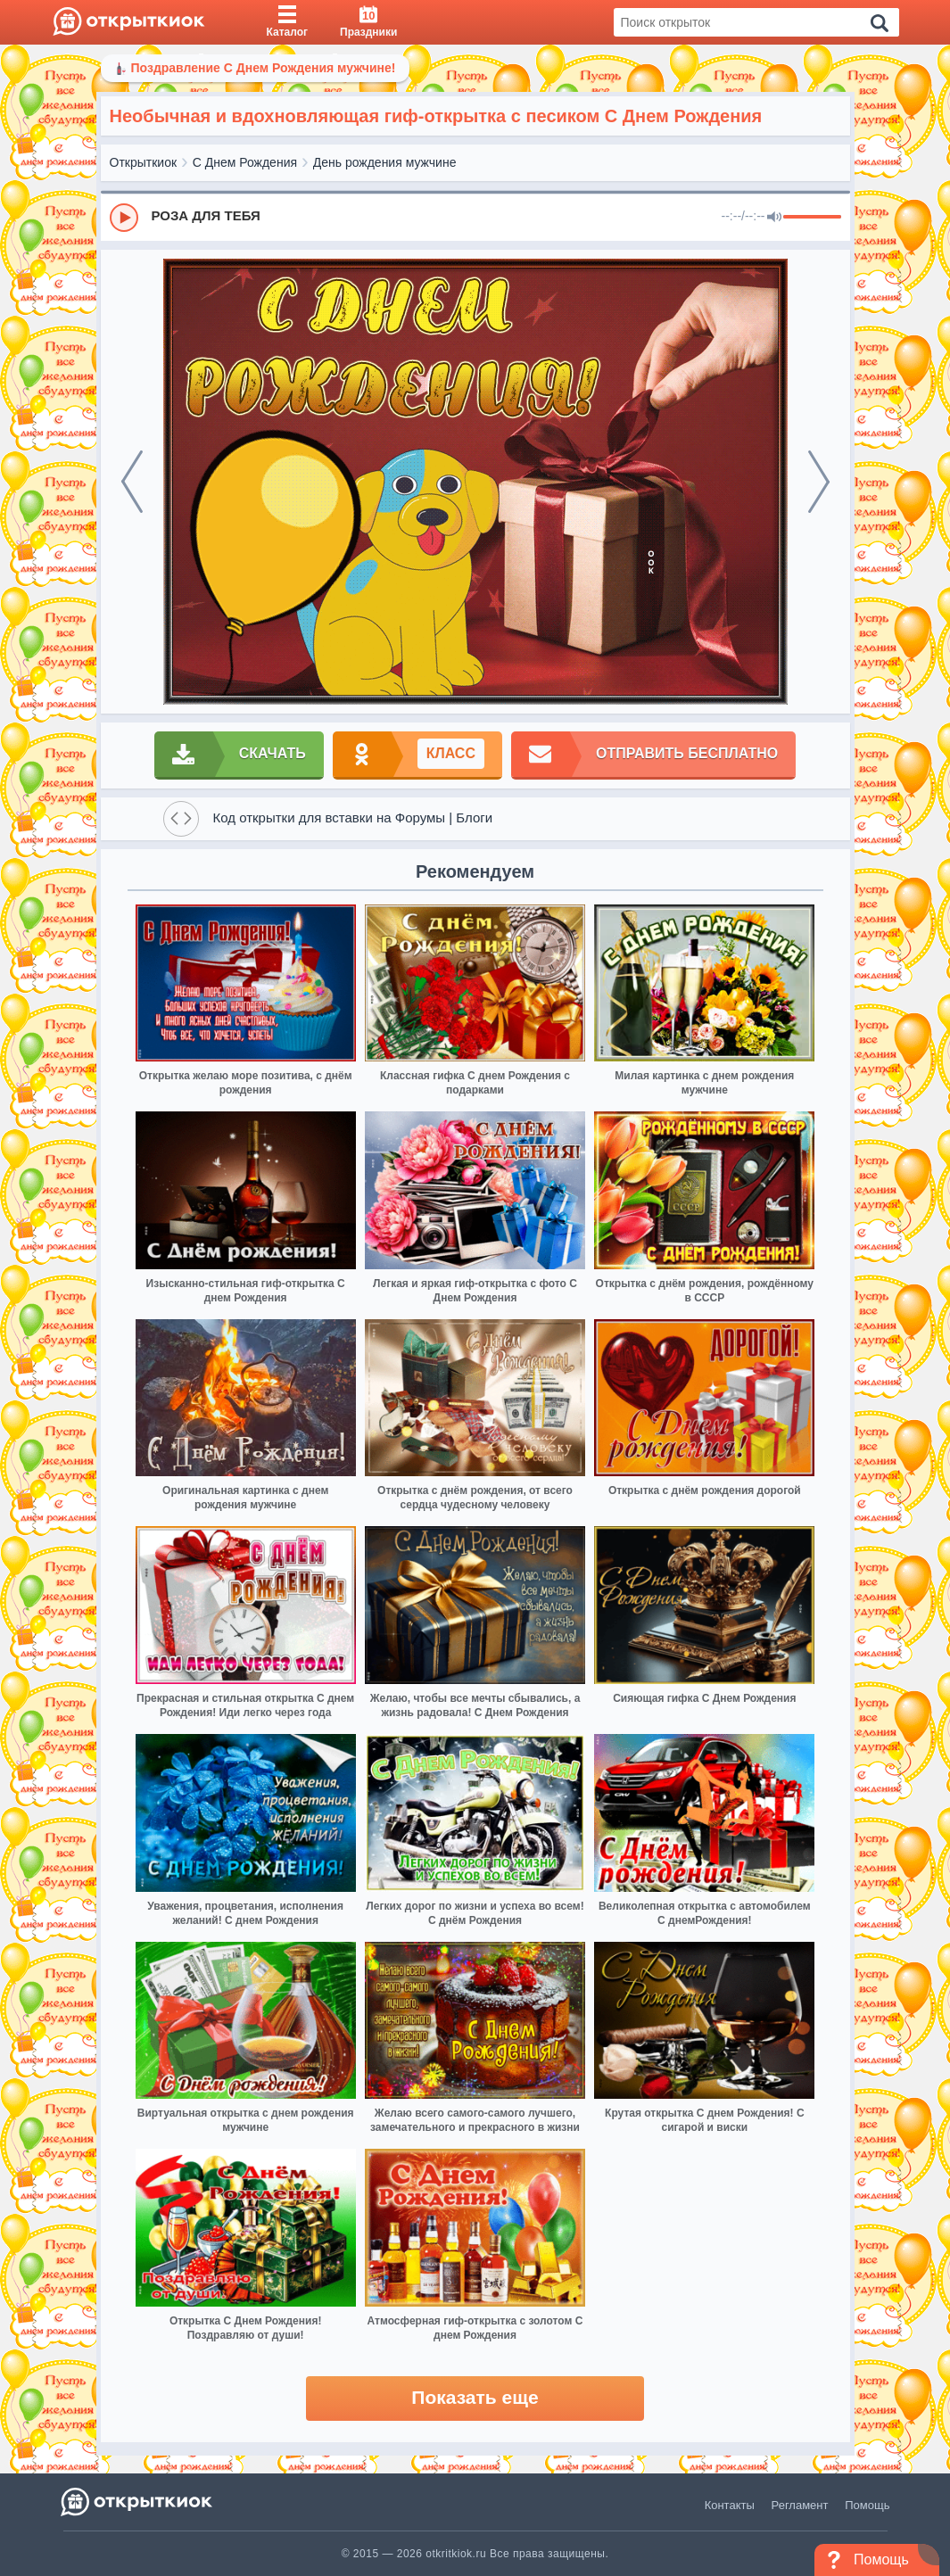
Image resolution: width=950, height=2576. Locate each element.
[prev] (132, 482)
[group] (475, 217)
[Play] (124, 217)
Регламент (800, 2505)
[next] (819, 482)
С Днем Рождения (245, 162)
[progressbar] (812, 217)
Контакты (730, 2505)
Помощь (867, 2505)
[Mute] (774, 218)
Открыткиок (144, 162)
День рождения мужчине (385, 162)
